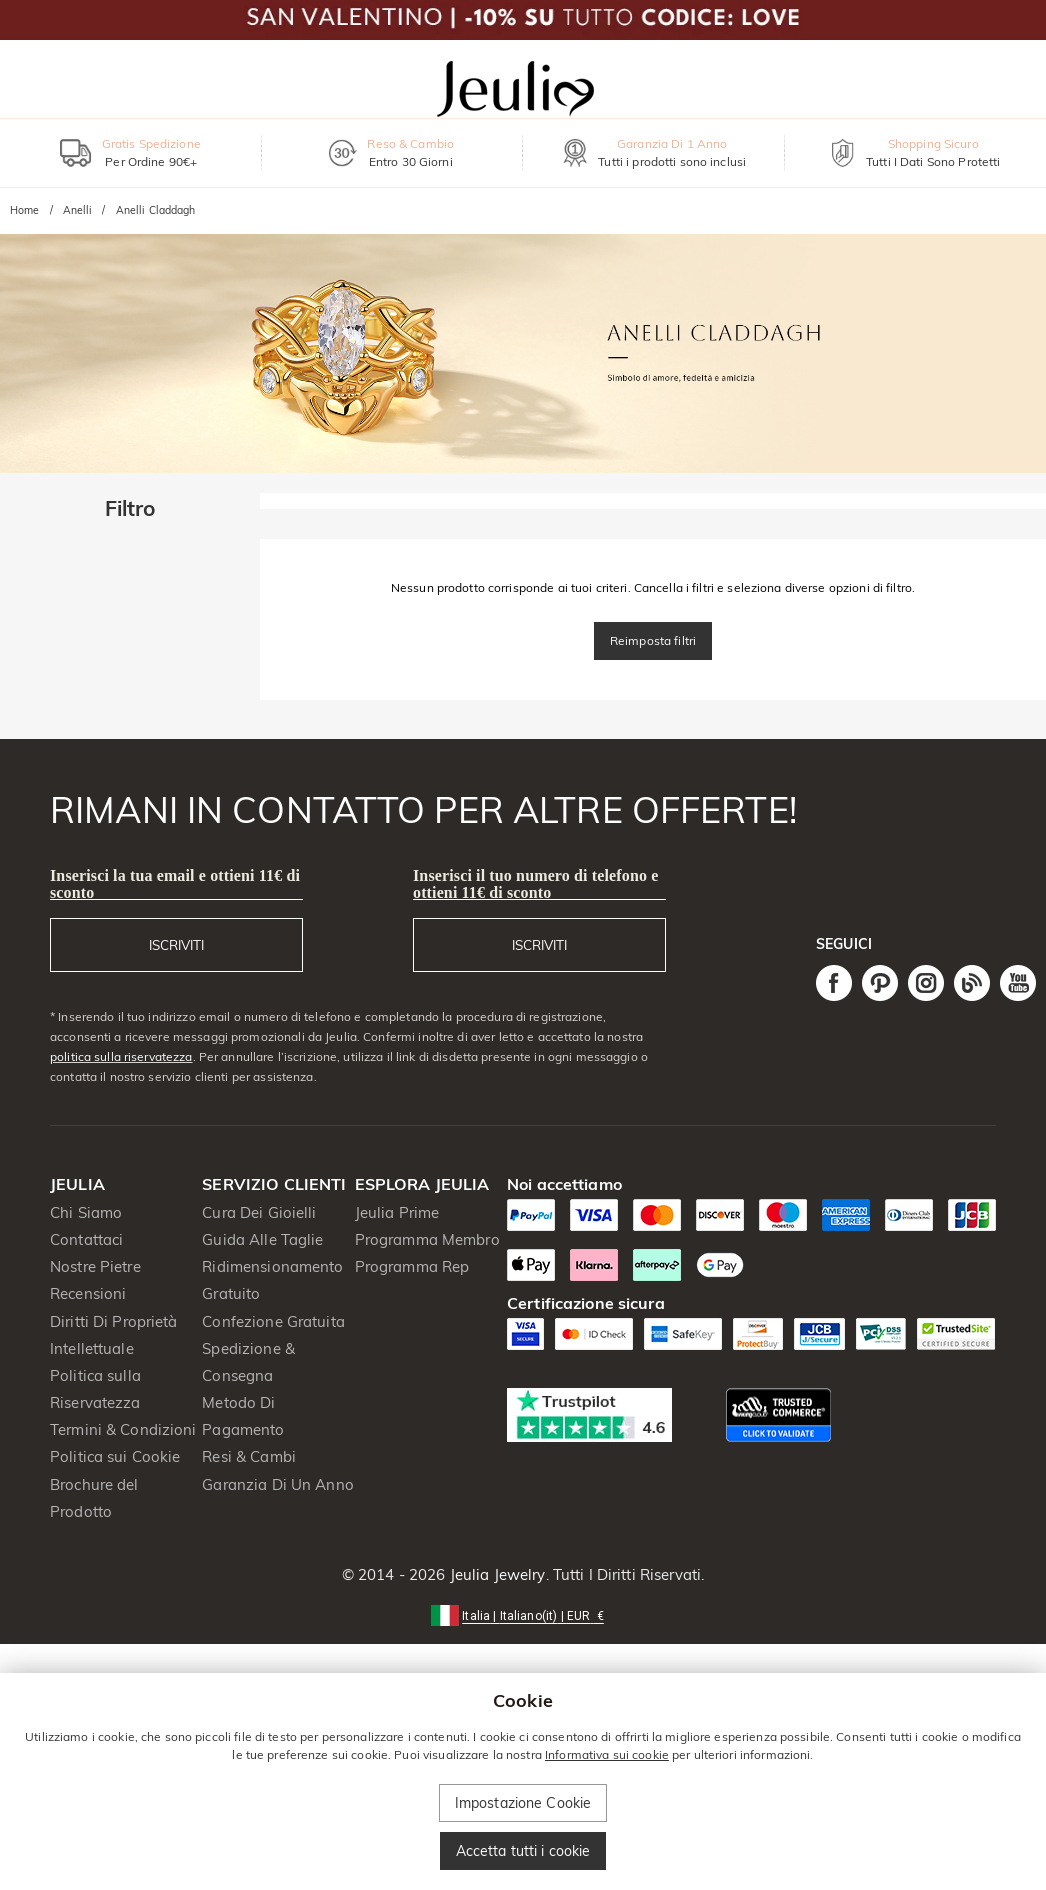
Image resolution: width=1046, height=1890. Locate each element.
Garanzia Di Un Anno (278, 1484)
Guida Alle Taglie (262, 1239)
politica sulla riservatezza (121, 1056)
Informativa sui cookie (607, 1754)
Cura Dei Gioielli (259, 1212)
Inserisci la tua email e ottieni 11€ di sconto (175, 884)
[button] (523, 1614)
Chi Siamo (86, 1212)
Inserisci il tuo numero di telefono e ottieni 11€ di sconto (535, 884)
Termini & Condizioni (123, 1429)
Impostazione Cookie (523, 1803)
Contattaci (86, 1239)
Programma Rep (412, 1266)
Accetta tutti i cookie (523, 1851)
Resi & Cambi (249, 1456)
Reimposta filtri (653, 640)
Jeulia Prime (397, 1212)
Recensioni (88, 1293)
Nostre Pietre (95, 1266)
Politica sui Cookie (115, 1456)
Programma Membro (427, 1239)
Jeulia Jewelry (496, 1574)
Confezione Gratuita (273, 1321)
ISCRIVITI (176, 945)
